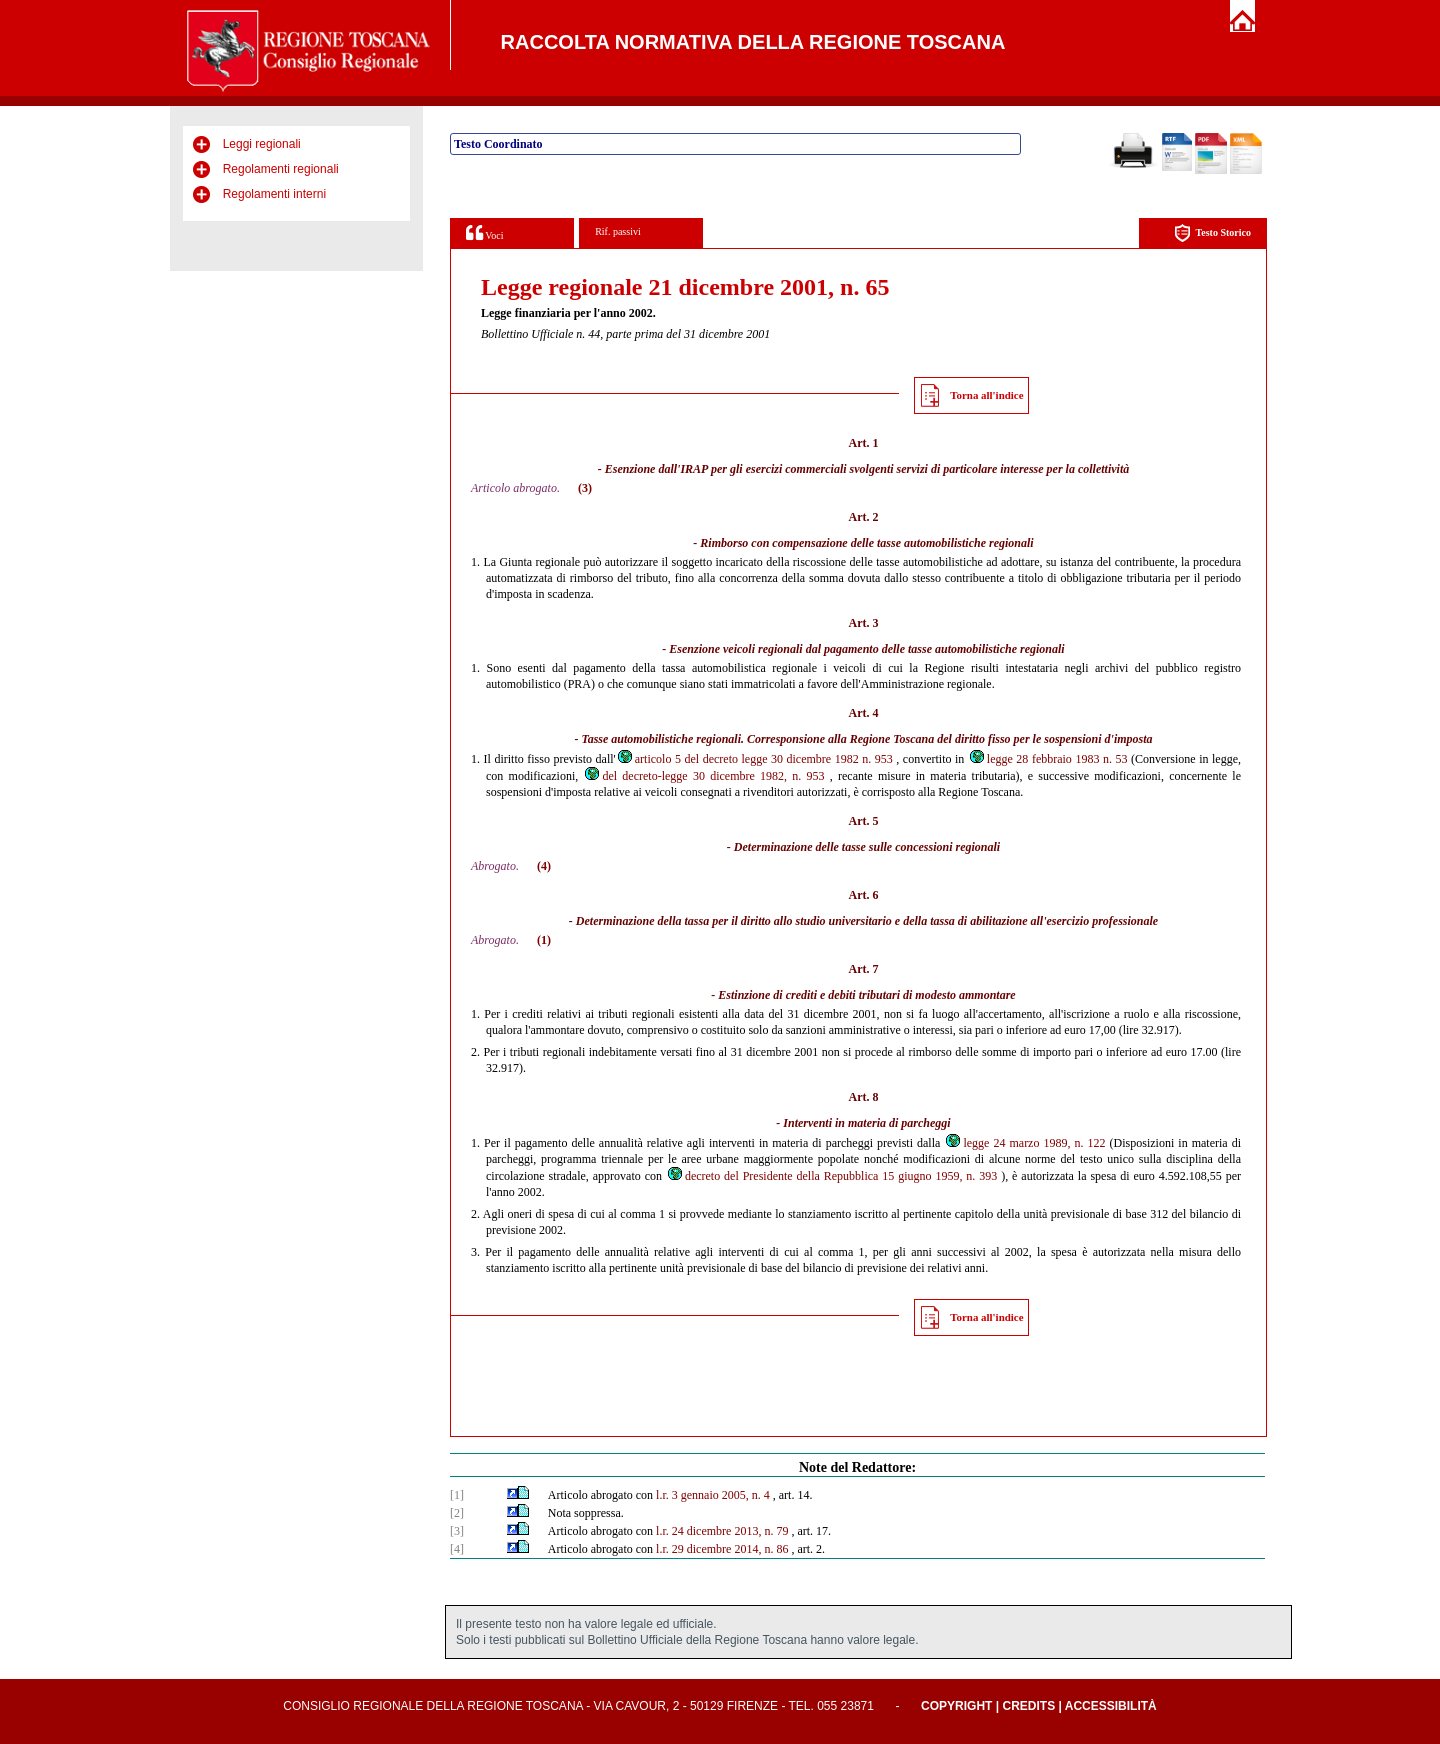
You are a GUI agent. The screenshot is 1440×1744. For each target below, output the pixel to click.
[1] (457, 1495)
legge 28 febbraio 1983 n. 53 (1048, 759)
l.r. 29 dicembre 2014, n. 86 (722, 1549)
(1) (544, 940)
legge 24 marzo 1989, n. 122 (1024, 1143)
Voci (484, 232)
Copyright (956, 1706)
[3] (457, 1531)
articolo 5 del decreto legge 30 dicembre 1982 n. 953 (754, 759)
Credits (1028, 1706)
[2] (457, 1513)
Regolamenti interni (274, 194)
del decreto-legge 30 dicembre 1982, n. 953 (703, 776)
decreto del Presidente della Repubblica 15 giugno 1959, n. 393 (831, 1176)
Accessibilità (1111, 1706)
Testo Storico (1212, 233)
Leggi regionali (262, 144)
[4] (457, 1549)
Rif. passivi (618, 231)
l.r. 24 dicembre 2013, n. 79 (722, 1531)
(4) (544, 866)
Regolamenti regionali (281, 169)
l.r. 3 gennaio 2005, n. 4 (713, 1495)
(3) (585, 488)
